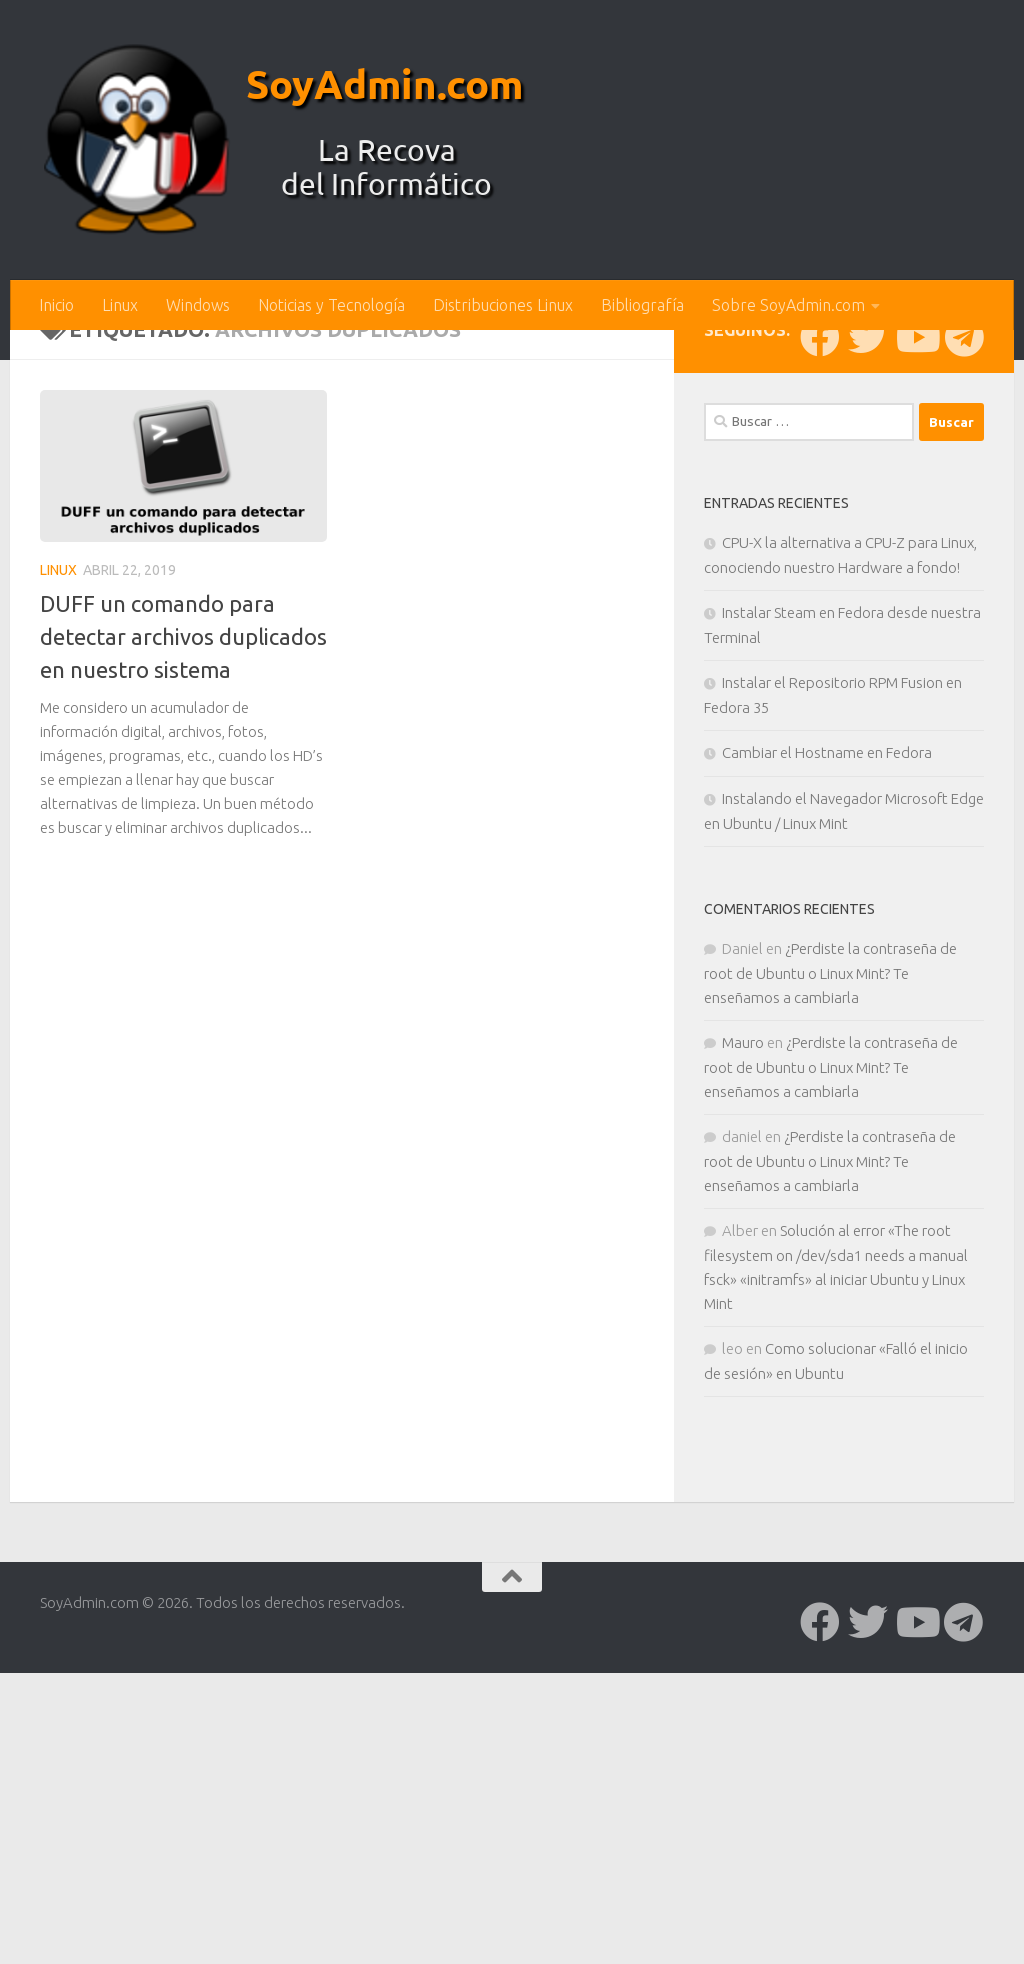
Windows (198, 305)
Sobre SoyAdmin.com (788, 305)
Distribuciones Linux (503, 305)
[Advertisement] (512, 480)
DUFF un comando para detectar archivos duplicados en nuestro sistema (183, 966)
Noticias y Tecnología (331, 305)
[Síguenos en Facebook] (820, 667)
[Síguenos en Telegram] (964, 667)
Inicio (56, 305)
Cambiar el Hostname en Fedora (827, 1082)
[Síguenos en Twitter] (868, 667)
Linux (120, 305)
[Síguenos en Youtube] (916, 667)
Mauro (743, 1372)
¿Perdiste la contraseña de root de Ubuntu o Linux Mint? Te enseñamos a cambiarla (830, 1303)
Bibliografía (642, 305)
